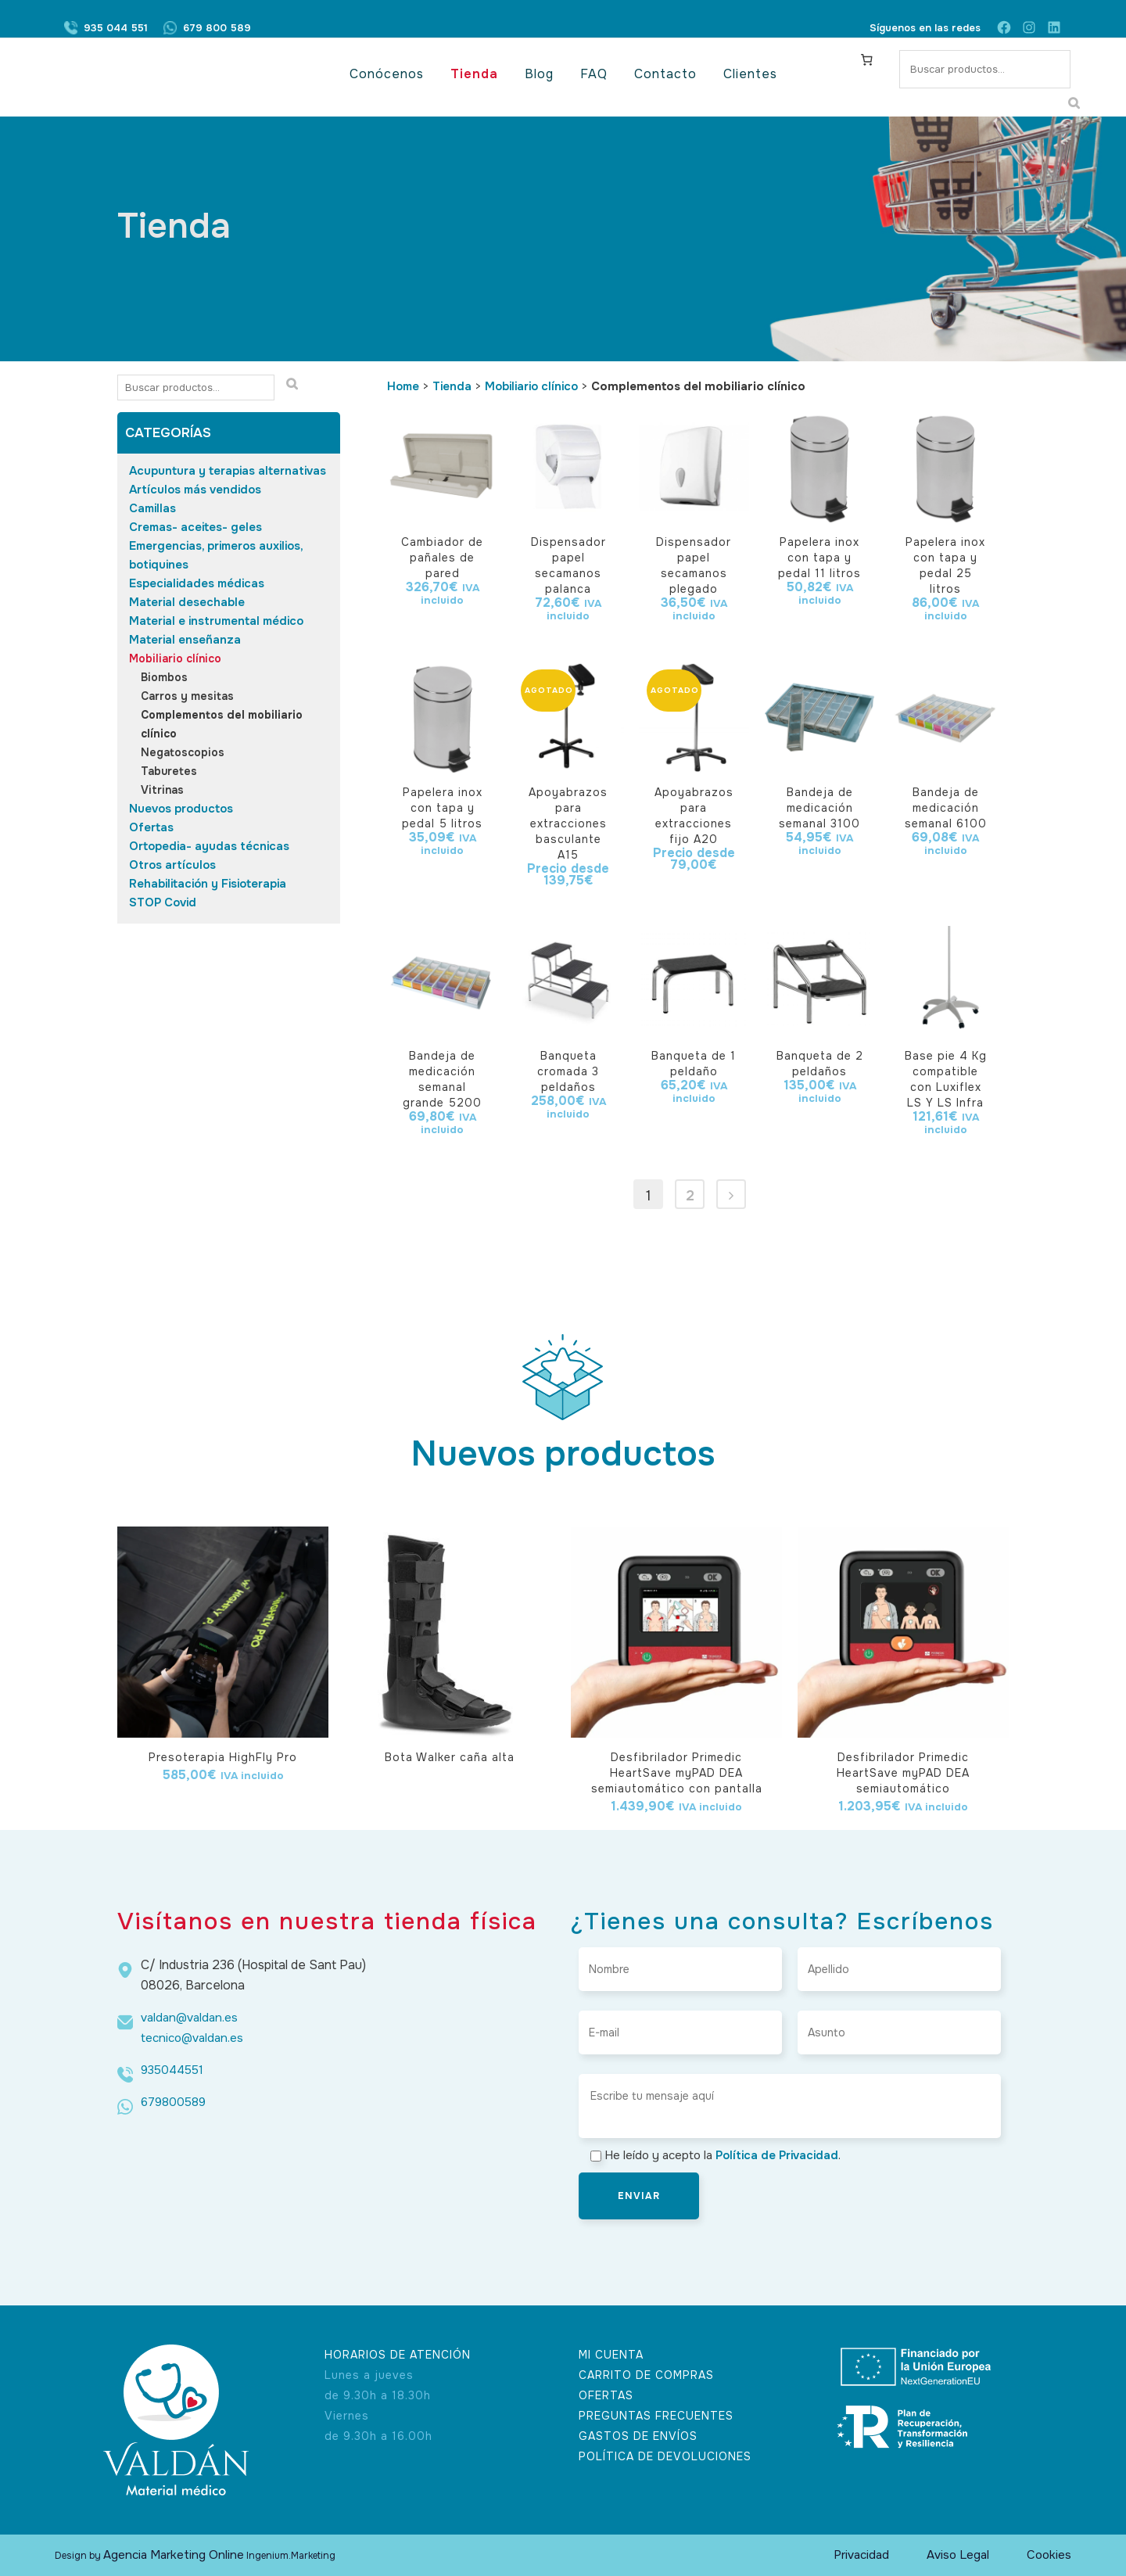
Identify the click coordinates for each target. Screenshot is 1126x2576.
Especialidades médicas (196, 583)
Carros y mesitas (187, 696)
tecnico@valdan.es (192, 2038)
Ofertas (151, 827)
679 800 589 (217, 27)
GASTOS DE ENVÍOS (638, 2436)
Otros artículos (172, 865)
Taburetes (169, 771)
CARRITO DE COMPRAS (646, 2375)
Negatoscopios (182, 752)
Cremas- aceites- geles (195, 527)
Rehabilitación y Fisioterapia (207, 884)
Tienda (452, 386)
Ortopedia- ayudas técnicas (209, 846)
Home (403, 386)
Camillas (152, 508)
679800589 (173, 2102)
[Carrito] (867, 59)
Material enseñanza (185, 640)
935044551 (172, 2070)
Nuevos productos (181, 808)
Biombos (164, 677)
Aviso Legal (958, 2555)
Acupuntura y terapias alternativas (227, 471)
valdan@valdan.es (189, 2017)
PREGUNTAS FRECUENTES (656, 2416)
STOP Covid (162, 902)
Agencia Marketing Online (173, 2555)
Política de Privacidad (776, 2155)
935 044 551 (116, 27)
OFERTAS (606, 2395)
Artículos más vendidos (195, 489)
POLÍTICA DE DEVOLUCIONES (665, 2456)
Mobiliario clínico (175, 658)
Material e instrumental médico (216, 621)
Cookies (1049, 2555)
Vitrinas (162, 790)
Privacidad (861, 2555)
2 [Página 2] (690, 1195)
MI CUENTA (611, 2355)
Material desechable (187, 602)
